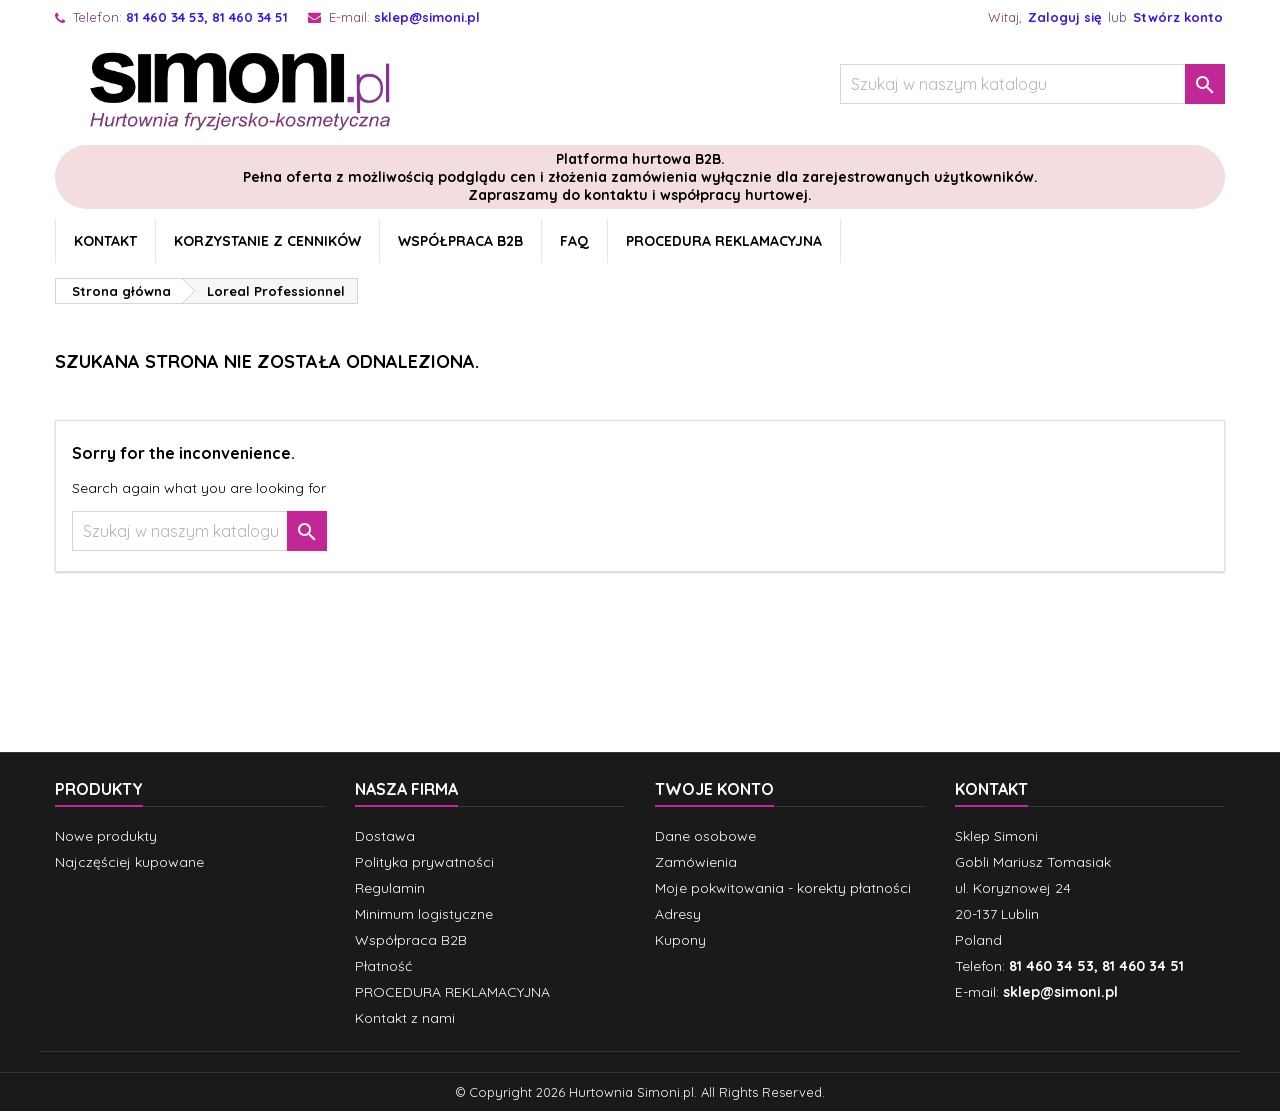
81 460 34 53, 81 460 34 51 (207, 17)
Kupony (680, 940)
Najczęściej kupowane (129, 862)
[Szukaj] (1032, 84)
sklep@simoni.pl (427, 17)
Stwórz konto (1178, 17)
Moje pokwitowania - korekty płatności (783, 888)
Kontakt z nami (405, 1018)
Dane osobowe (705, 836)
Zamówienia (696, 862)
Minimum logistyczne (424, 914)
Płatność (383, 966)
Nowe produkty (106, 836)
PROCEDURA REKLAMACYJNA (724, 241)
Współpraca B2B (460, 241)
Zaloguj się (1065, 17)
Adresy (678, 914)
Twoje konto (714, 789)
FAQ (574, 241)
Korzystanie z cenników (267, 241)
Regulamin (390, 888)
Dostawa (385, 836)
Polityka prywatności (424, 862)
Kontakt (105, 241)
